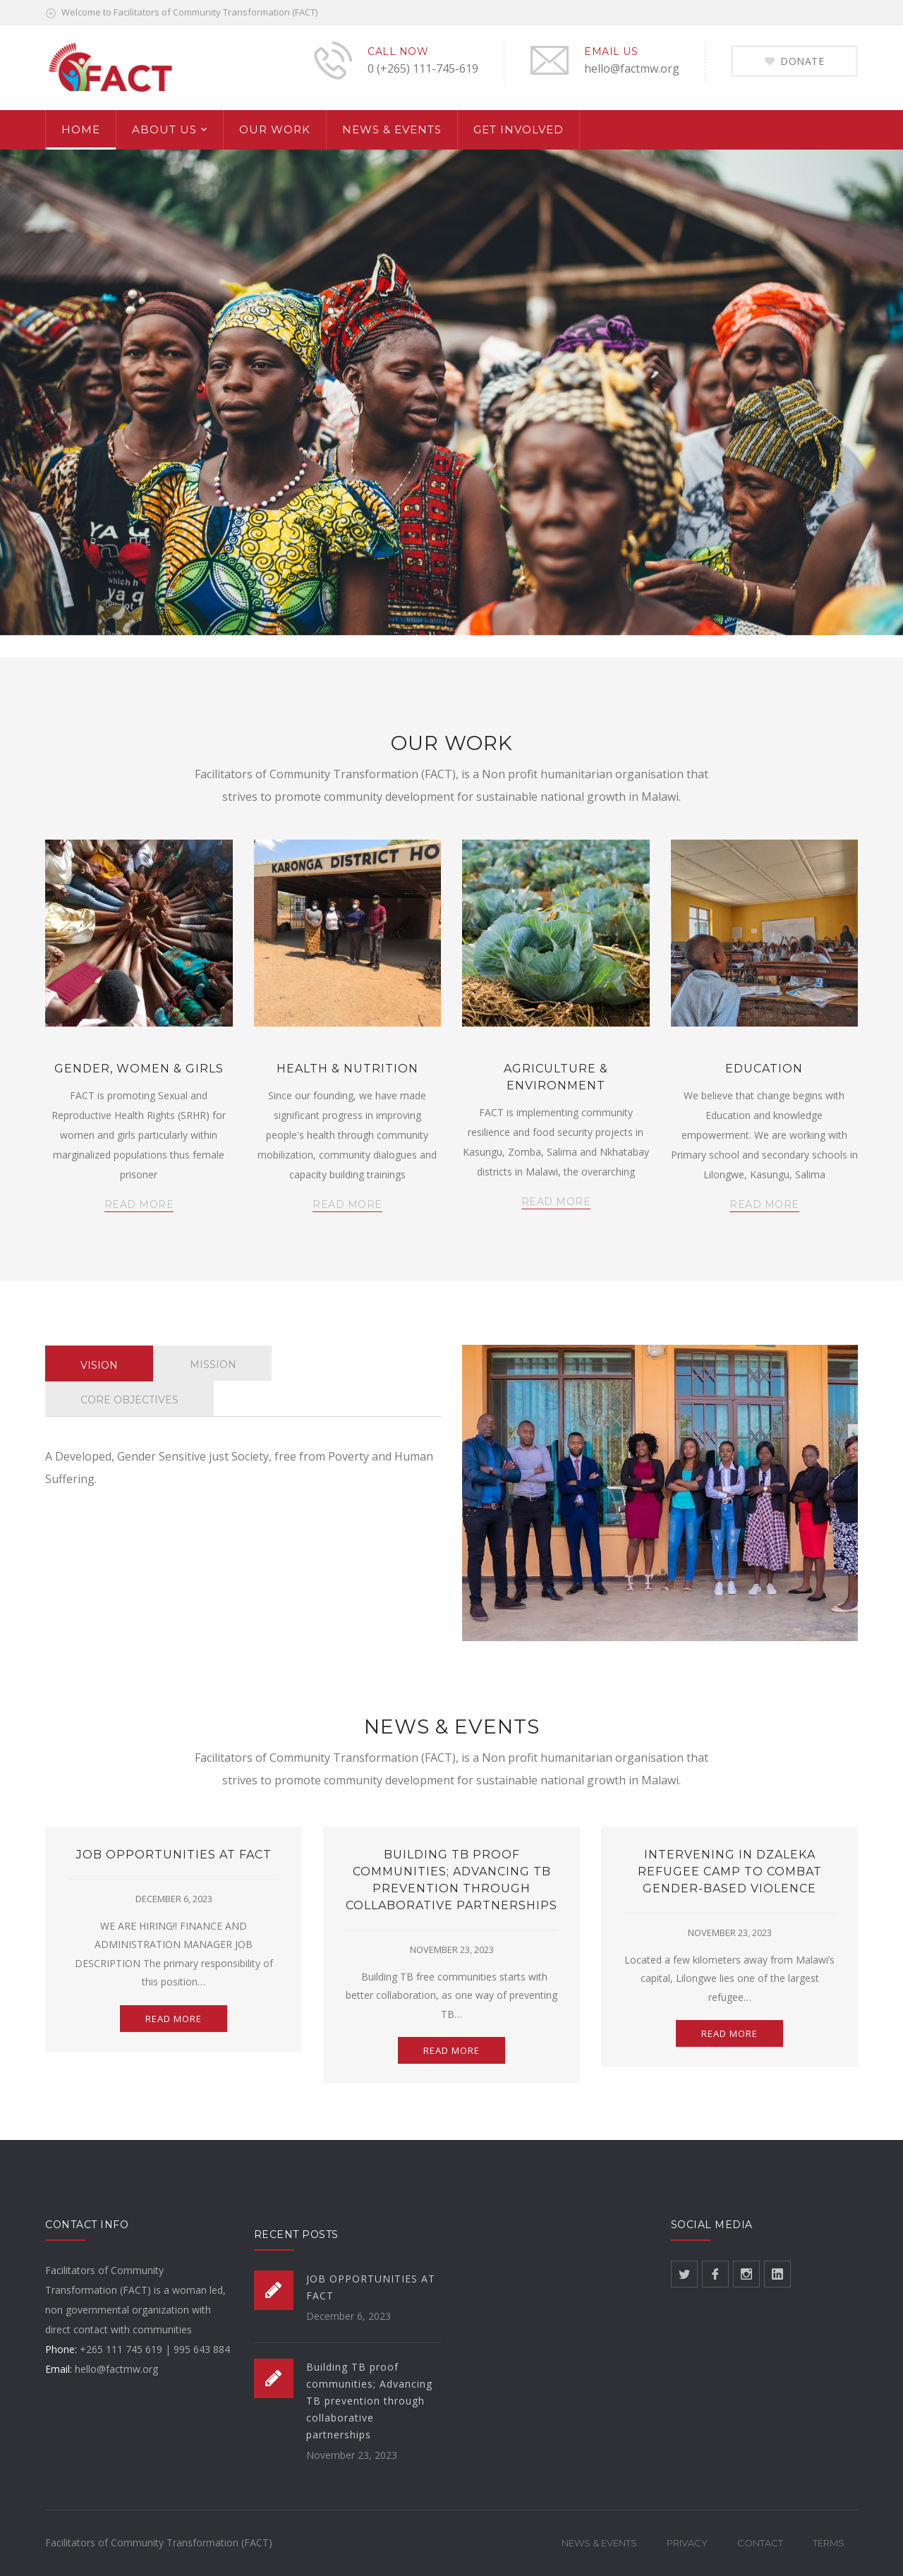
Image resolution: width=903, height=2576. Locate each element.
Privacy (687, 2542)
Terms (828, 2542)
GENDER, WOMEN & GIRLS (139, 1068)
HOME (80, 129)
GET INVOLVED (518, 129)
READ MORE (139, 1204)
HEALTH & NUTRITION (347, 1068)
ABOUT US (164, 129)
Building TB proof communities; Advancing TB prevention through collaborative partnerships (369, 2400)
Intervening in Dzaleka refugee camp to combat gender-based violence (730, 1871)
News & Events (599, 2542)
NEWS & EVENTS (392, 129)
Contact (760, 2542)
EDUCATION (764, 1068)
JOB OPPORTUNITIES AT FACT (174, 1854)
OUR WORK (274, 129)
